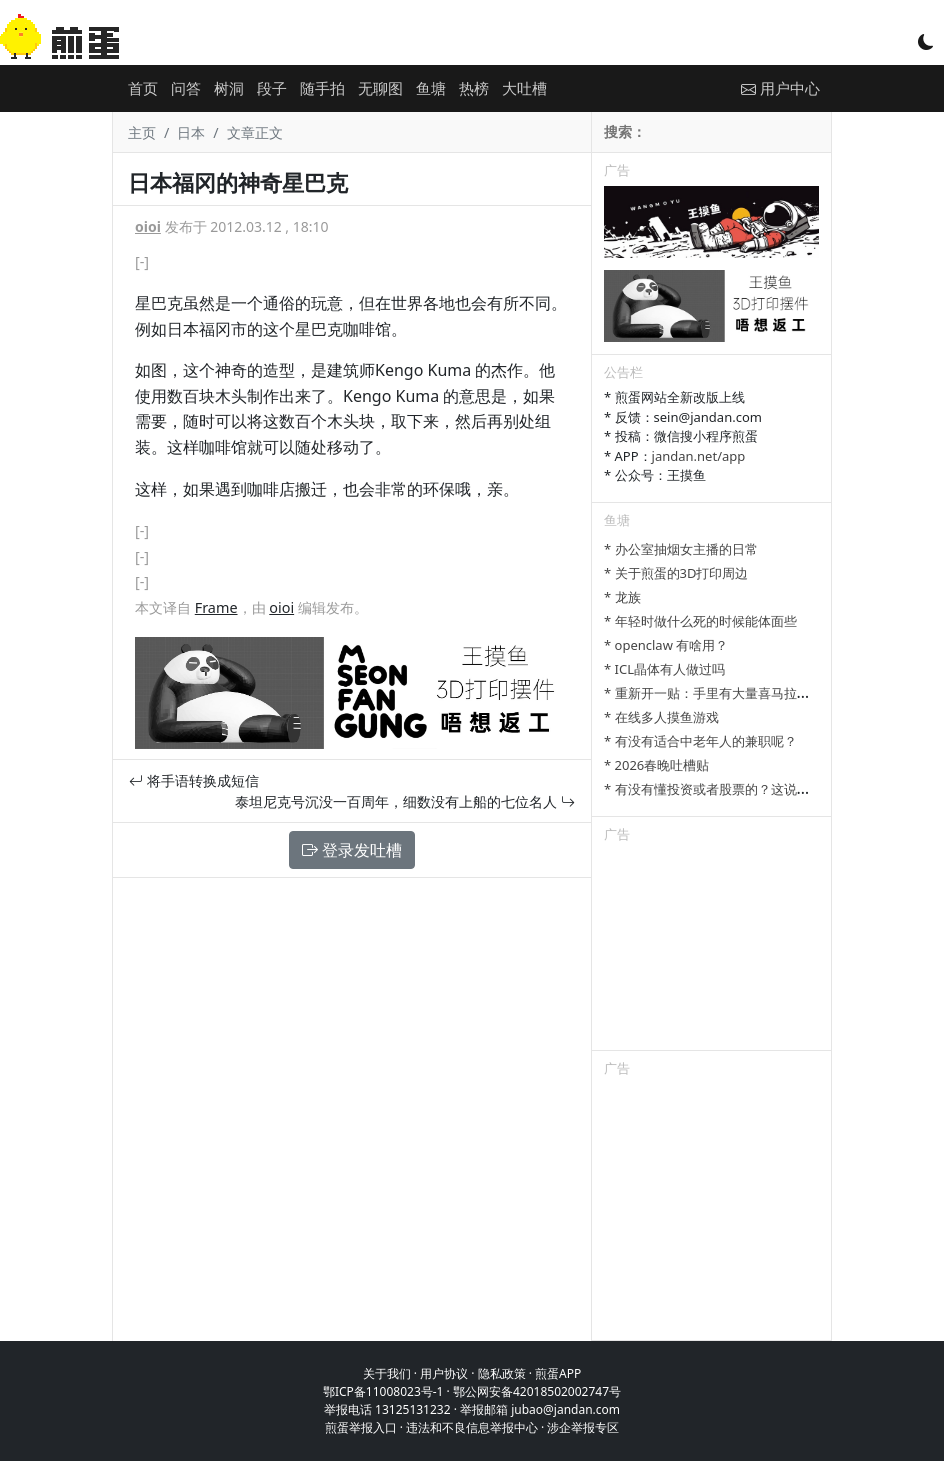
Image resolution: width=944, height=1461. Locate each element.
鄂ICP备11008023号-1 (383, 1391)
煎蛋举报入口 (361, 1427)
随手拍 (322, 88)
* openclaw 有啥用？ (666, 645)
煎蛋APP (558, 1373)
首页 (143, 88)
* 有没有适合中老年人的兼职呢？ (700, 741)
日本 (191, 132)
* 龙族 (622, 597)
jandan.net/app (699, 456)
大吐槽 (524, 88)
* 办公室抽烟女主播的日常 (681, 549)
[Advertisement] (711, 950)
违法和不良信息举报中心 (472, 1427)
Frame (216, 607)
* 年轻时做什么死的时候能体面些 (700, 621)
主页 (142, 132)
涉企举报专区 (583, 1427)
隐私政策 (502, 1373)
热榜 (474, 88)
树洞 (229, 88)
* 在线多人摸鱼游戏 (661, 717)
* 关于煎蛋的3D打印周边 (676, 573)
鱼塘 (431, 88)
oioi (148, 226)
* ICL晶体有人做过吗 (664, 669)
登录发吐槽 (352, 850)
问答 (186, 88)
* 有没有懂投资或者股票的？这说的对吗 (720, 789)
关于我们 (387, 1373)
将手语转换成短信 (194, 780)
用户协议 (444, 1373)
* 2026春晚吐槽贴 (656, 765)
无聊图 (380, 88)
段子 (272, 88)
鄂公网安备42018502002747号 (537, 1391)
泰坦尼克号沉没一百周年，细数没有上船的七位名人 (405, 801)
